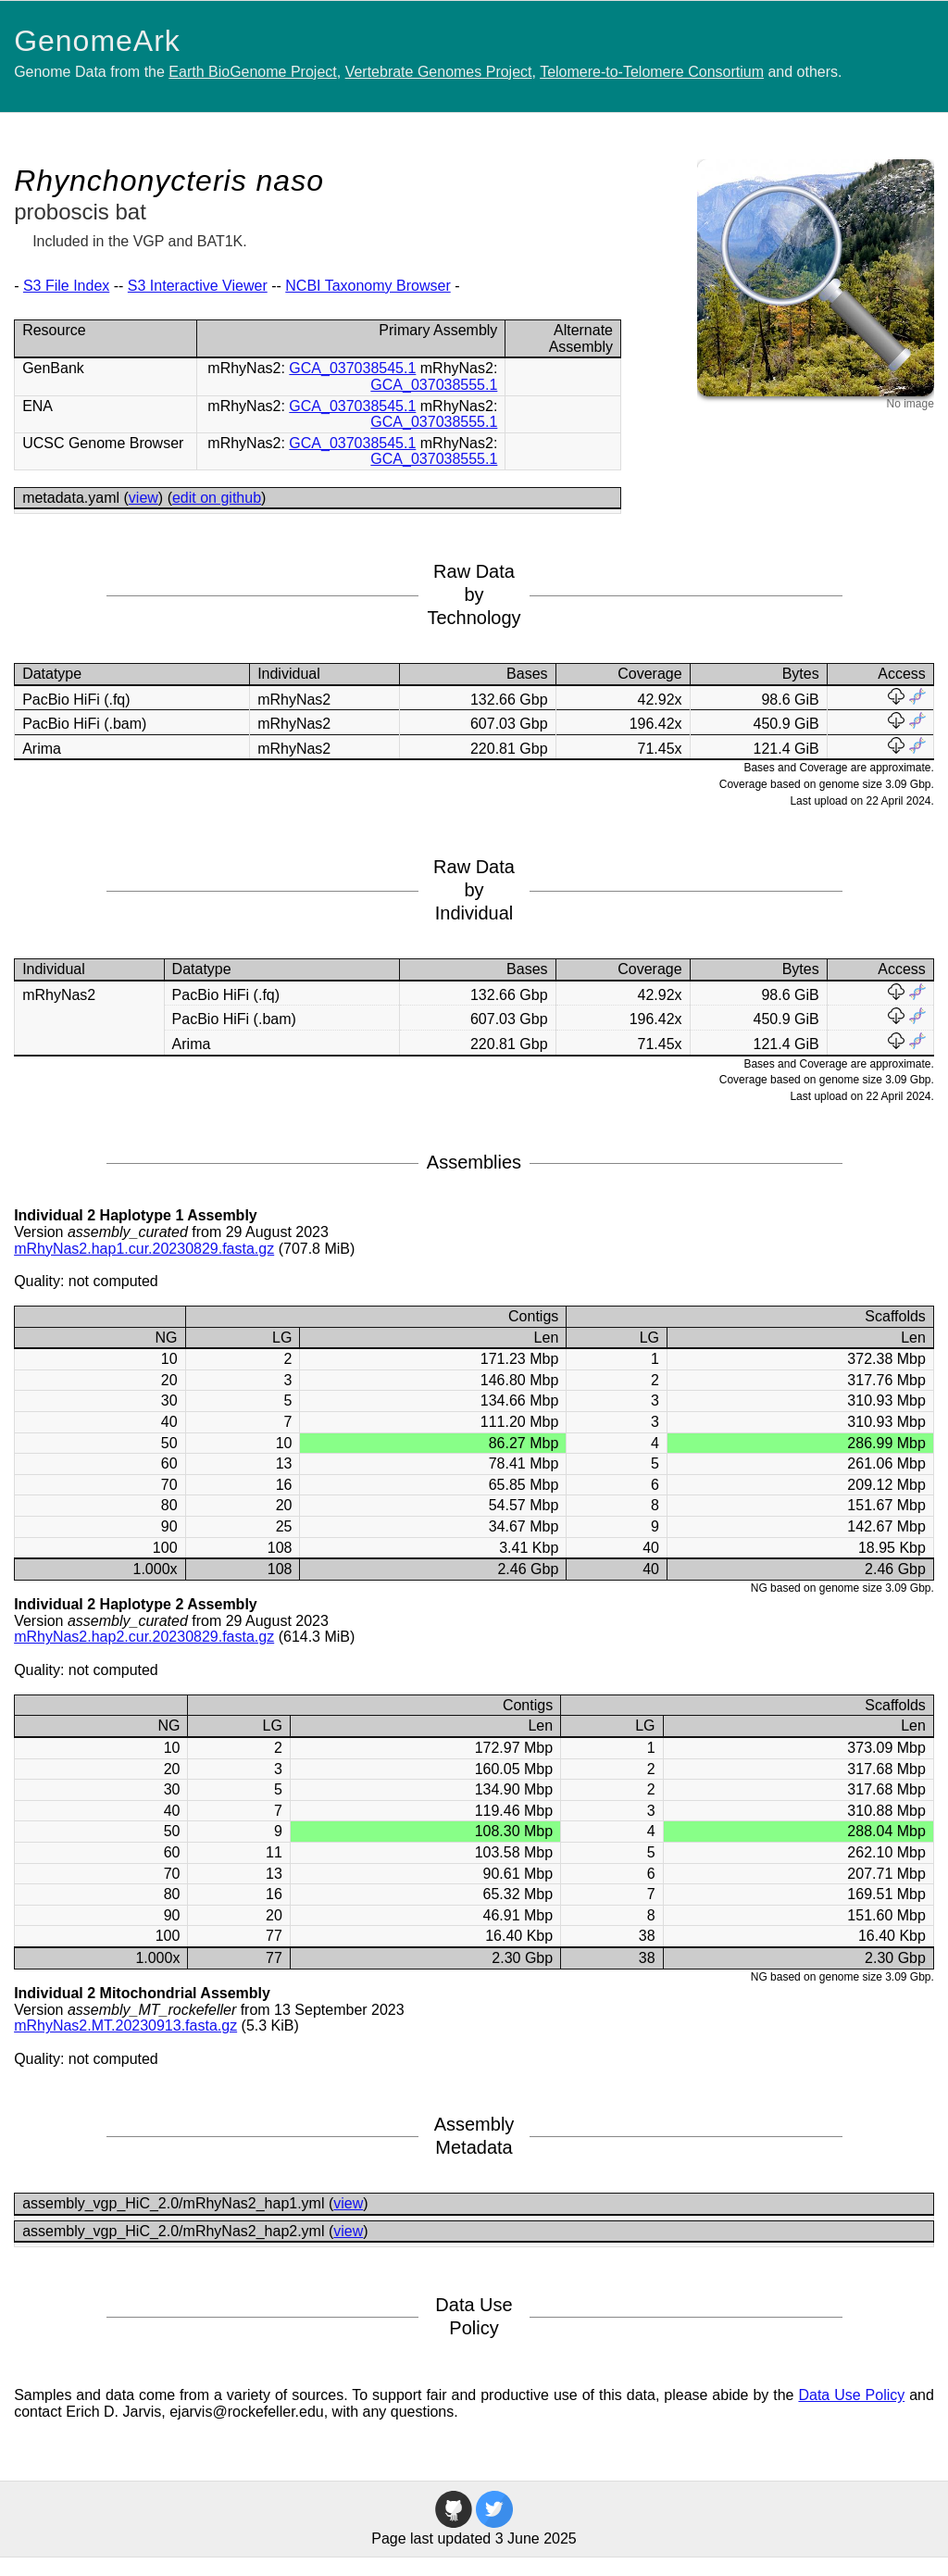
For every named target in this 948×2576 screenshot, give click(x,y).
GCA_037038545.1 (352, 368)
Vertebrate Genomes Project (438, 72)
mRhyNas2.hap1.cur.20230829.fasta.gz (144, 1249)
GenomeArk (97, 40)
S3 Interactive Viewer (198, 286)
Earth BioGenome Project (252, 72)
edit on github (216, 498)
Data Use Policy (851, 2395)
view (143, 498)
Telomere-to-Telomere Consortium (652, 72)
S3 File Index (66, 286)
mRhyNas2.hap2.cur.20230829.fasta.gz (144, 1636)
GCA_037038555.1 (433, 385)
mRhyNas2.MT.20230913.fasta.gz (125, 2025)
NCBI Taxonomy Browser (367, 286)
